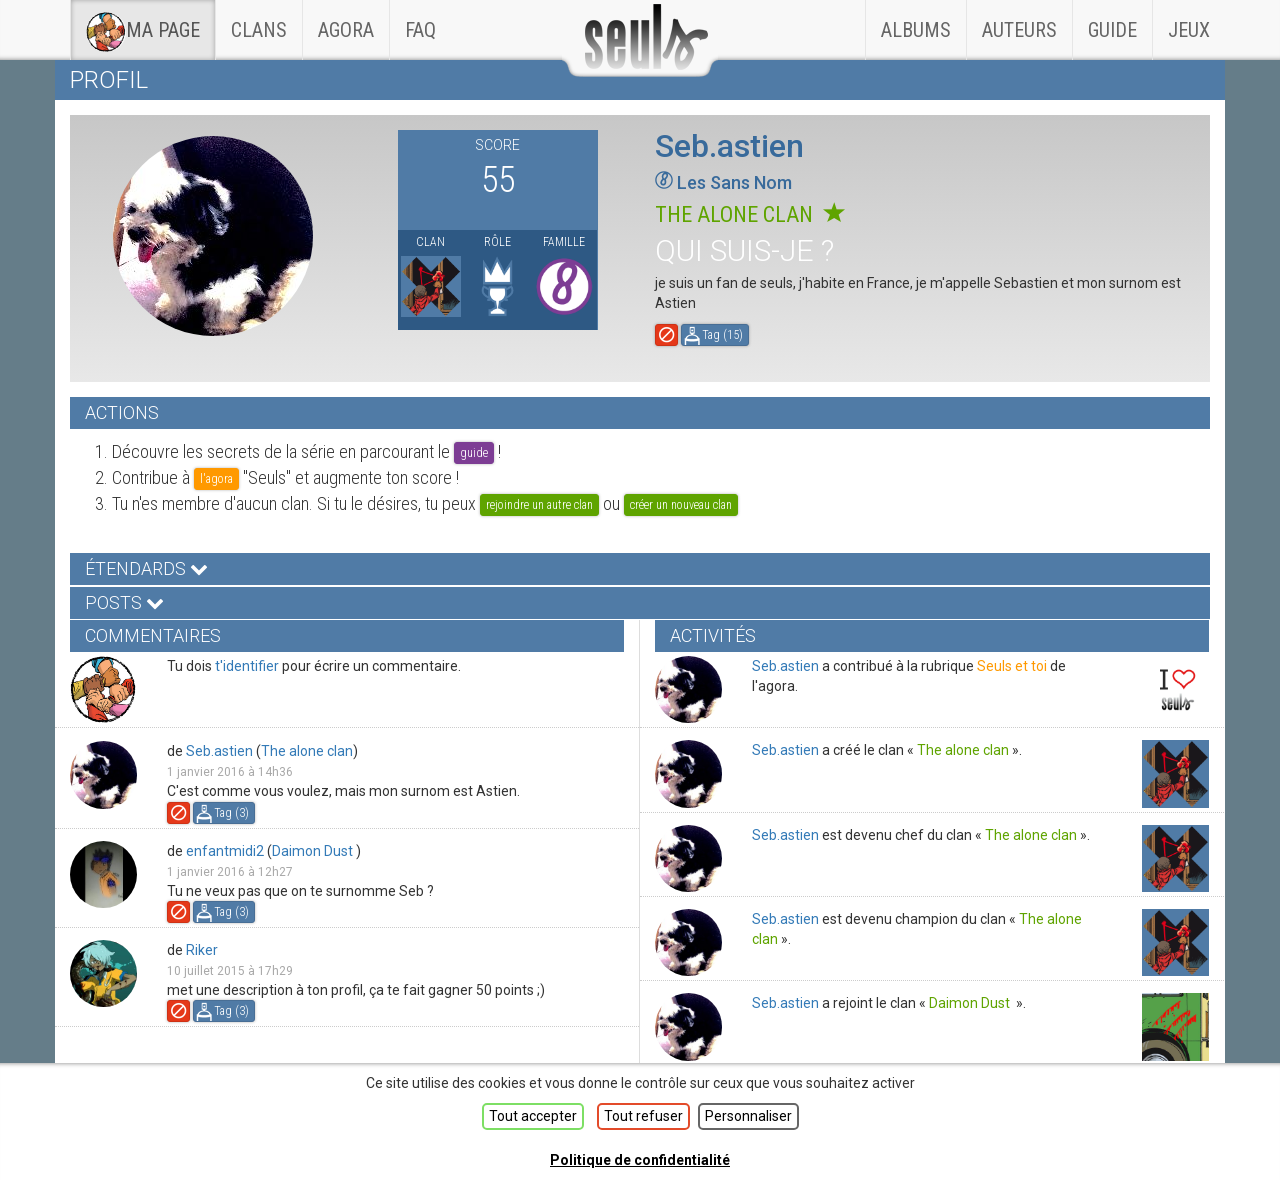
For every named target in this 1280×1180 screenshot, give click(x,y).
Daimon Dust (314, 851)
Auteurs (1019, 30)
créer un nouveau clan (681, 505)
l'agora (216, 479)
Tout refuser (643, 1116)
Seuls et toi (1012, 666)
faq (420, 30)
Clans (266, 21)
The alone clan (750, 214)
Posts (124, 602)
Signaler (666, 335)
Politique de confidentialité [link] (640, 1160)
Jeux (1189, 30)
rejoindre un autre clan (539, 505)
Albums (916, 30)
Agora (346, 30)
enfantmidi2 (225, 851)
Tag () (722, 335)
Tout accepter (533, 1116)
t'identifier (247, 666)
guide (474, 453)
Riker (202, 950)
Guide (1112, 30)
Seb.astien (219, 751)
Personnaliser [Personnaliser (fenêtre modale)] (748, 1116)
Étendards (146, 568)
